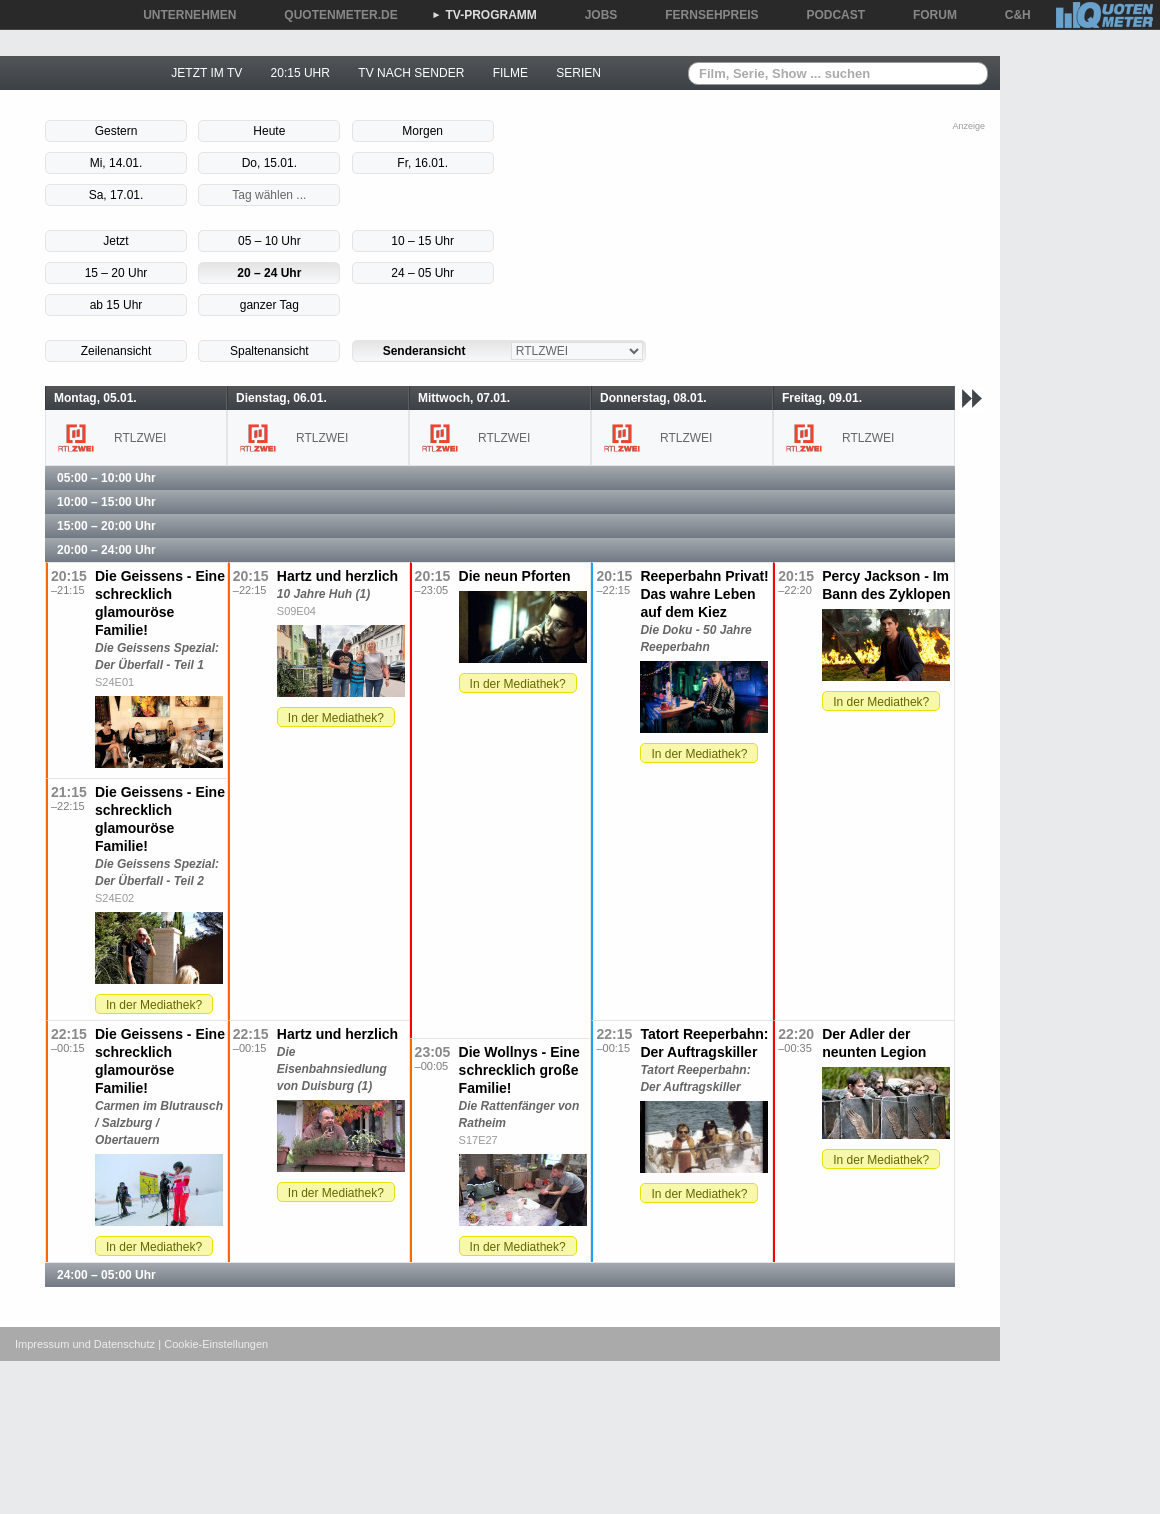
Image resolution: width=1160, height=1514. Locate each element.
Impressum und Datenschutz (85, 1344)
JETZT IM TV (206, 73)
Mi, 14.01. (116, 163)
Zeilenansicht (116, 351)
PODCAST (829, 15)
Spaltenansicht (269, 351)
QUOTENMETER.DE (333, 15)
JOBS (594, 15)
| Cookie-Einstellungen (213, 1344)
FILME (510, 73)
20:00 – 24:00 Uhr (106, 550)
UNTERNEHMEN (182, 15)
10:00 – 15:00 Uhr (106, 502)
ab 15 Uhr (116, 305)
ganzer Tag (269, 305)
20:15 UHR (300, 73)
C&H (1011, 15)
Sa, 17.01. (116, 195)
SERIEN (578, 73)
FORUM (928, 15)
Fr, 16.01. (422, 163)
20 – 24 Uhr (269, 273)
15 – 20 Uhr (116, 273)
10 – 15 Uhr (422, 241)
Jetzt (115, 241)
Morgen (422, 131)
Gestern (116, 131)
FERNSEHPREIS (704, 15)
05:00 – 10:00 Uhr (106, 478)
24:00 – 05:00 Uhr (106, 1275)
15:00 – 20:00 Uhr (106, 526)
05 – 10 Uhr (269, 241)
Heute (269, 131)
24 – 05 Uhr (422, 273)
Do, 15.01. (269, 163)
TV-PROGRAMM (484, 15)
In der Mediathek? (336, 718)
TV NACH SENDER (411, 73)
